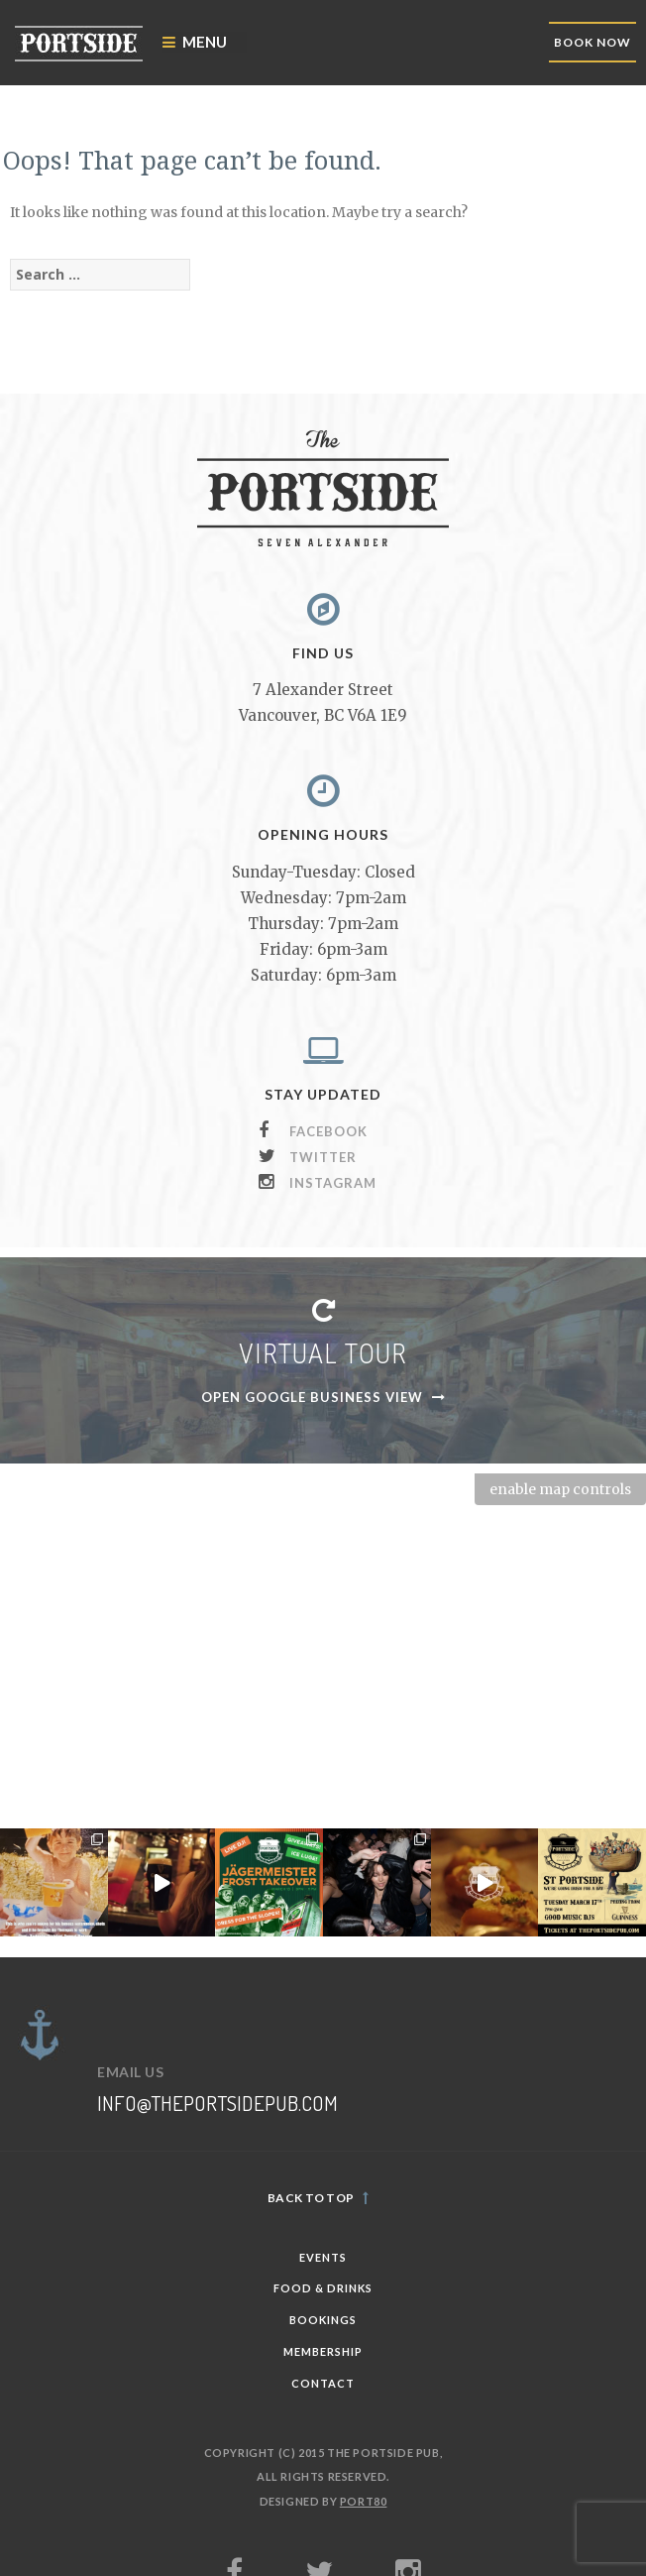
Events (323, 2257)
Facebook (328, 1131)
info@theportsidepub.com (217, 2102)
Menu (194, 42)
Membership (323, 2351)
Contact (323, 2383)
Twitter (323, 1157)
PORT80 (363, 2501)
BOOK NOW (592, 42)
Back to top (318, 2197)
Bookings (323, 2319)
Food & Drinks (323, 2288)
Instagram (333, 1183)
